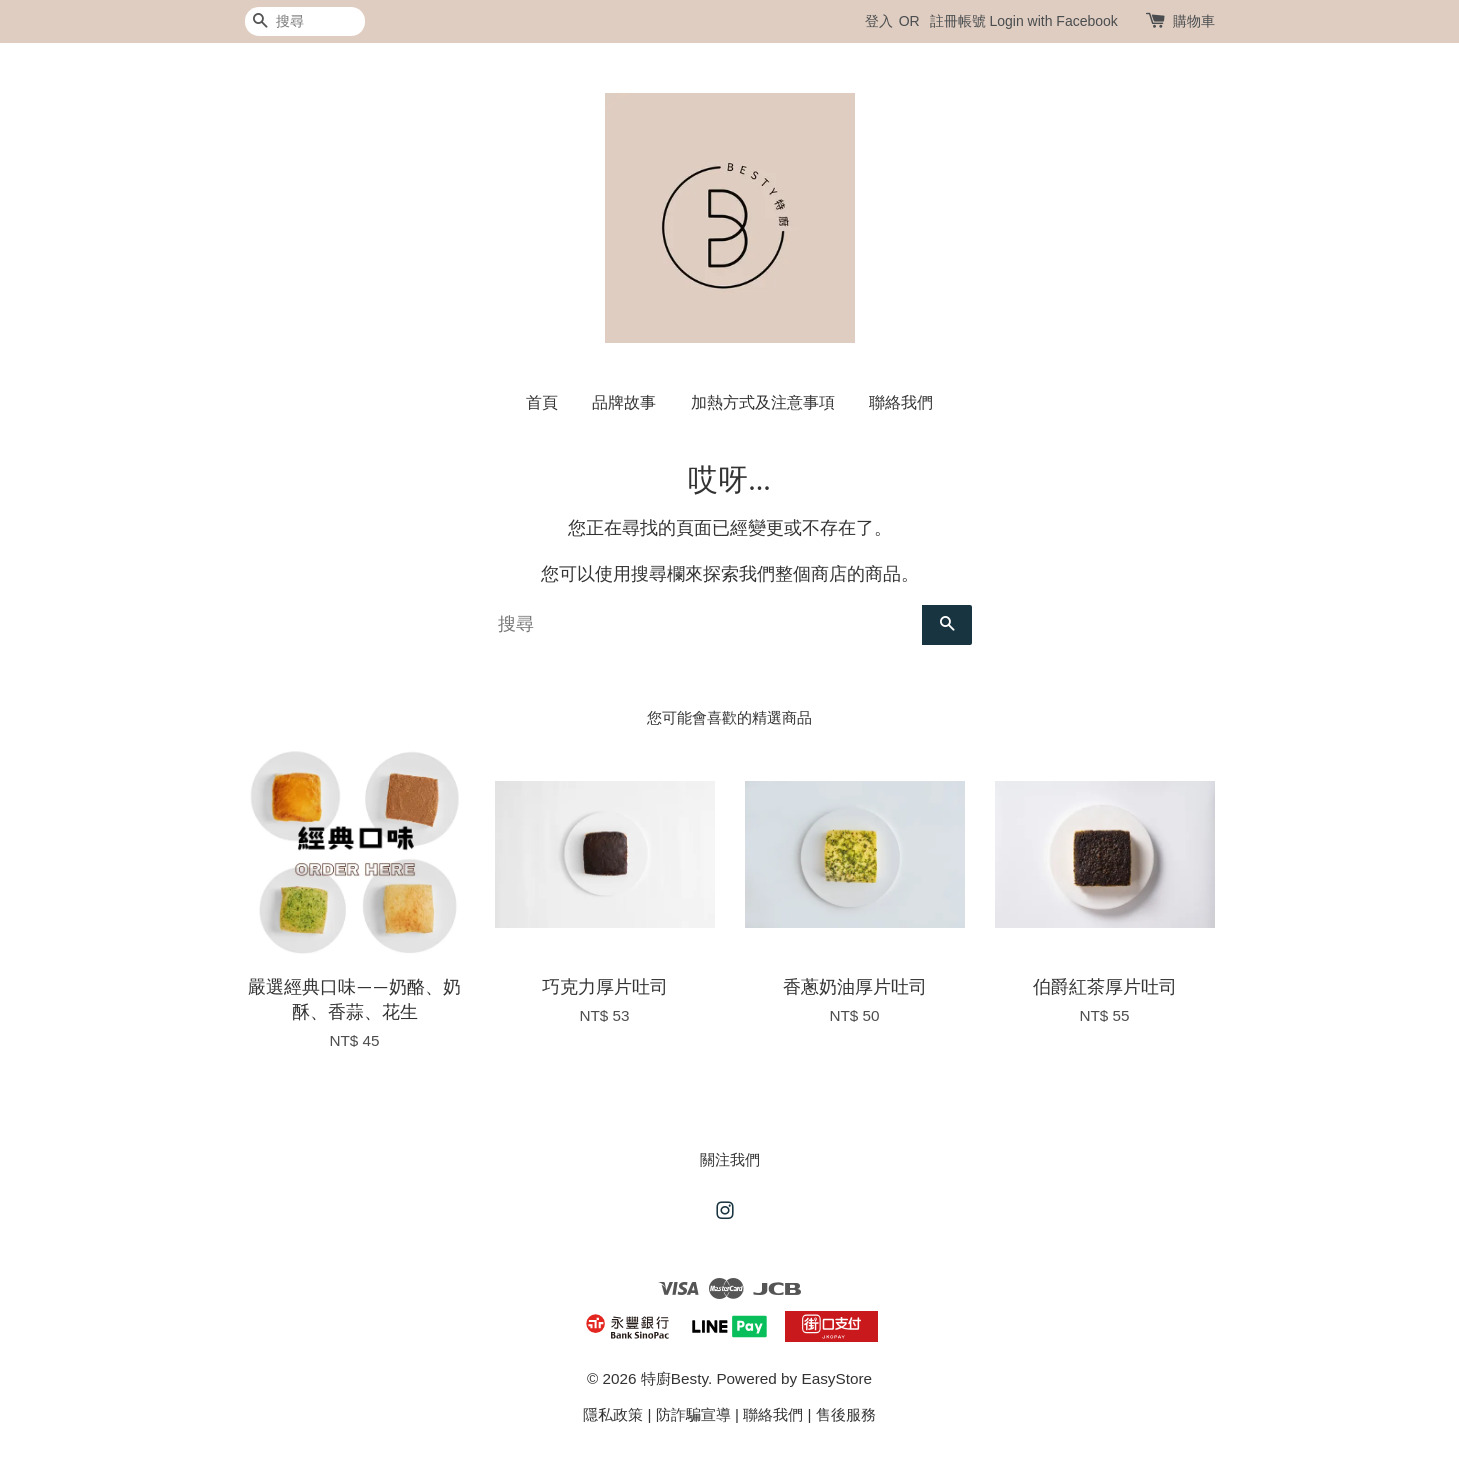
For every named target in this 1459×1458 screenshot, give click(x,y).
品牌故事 (624, 402)
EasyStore (836, 1378)
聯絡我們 (901, 402)
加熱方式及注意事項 (763, 402)
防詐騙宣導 (693, 1414)
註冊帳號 (958, 21)
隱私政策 (613, 1414)
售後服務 (846, 1414)
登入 (879, 21)
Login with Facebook (1053, 21)
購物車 (1194, 21)
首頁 (542, 402)
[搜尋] (305, 21)
